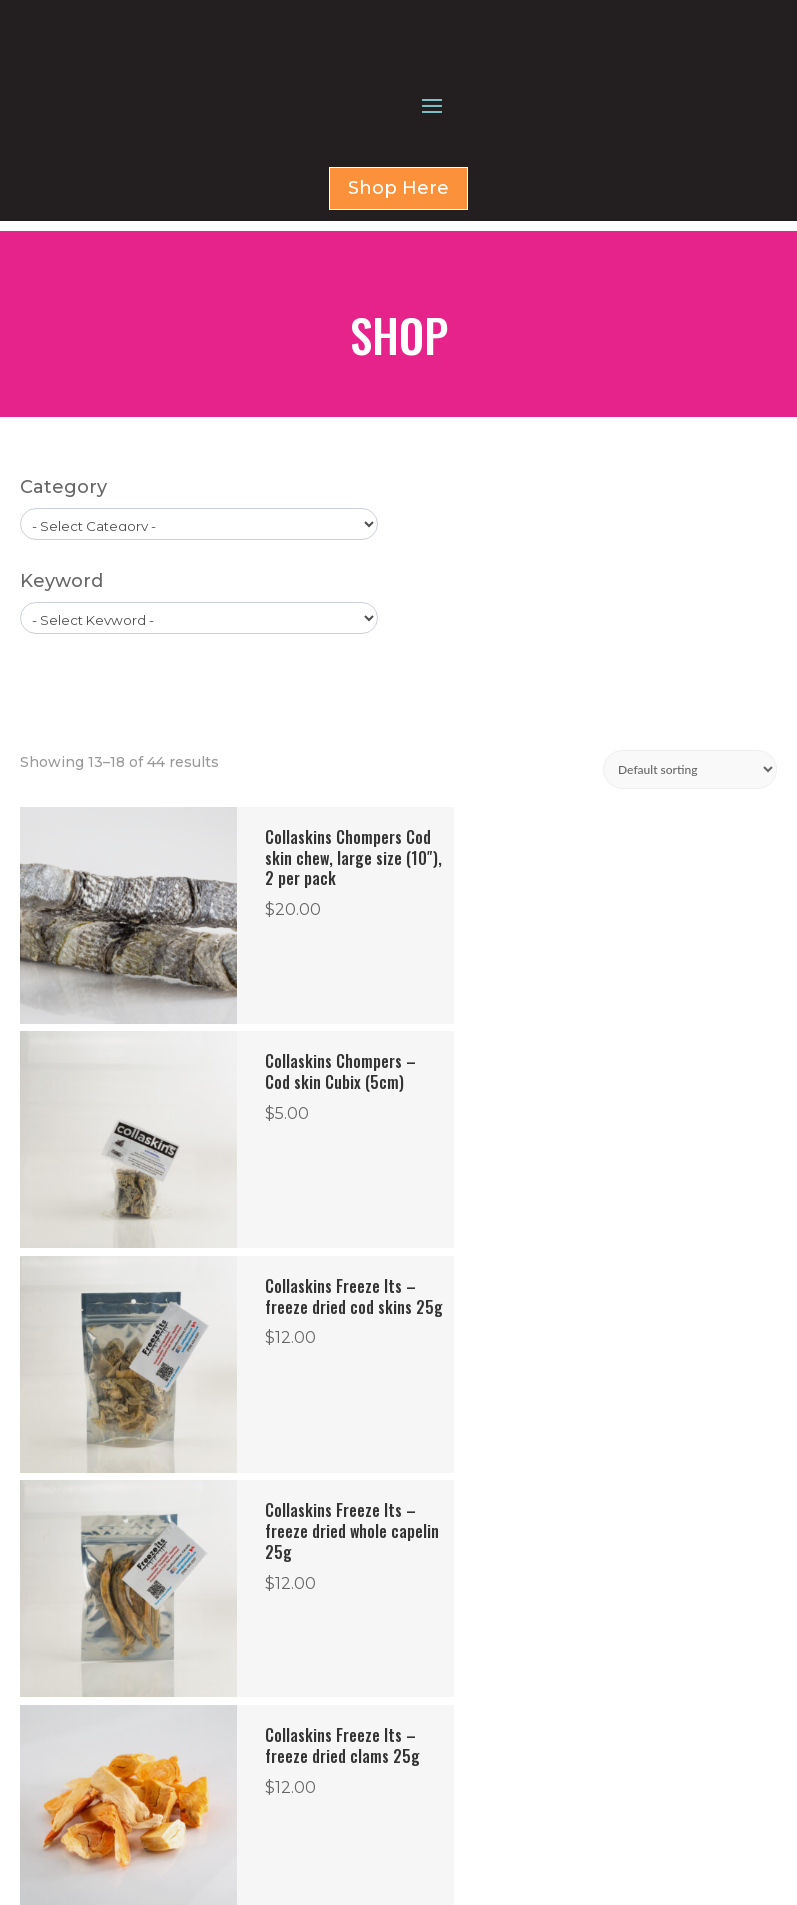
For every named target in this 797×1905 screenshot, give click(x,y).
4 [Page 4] (376, 1523)
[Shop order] (690, 867)
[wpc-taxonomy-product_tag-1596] (199, 716)
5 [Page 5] (416, 1523)
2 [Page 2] (295, 1523)
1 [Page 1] (258, 1523)
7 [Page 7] (495, 1523)
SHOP (459, 1696)
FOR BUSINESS (485, 1720)
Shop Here (398, 296)
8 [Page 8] (535, 1523)
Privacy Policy (132, 1870)
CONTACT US (483, 1744)
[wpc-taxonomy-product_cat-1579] (199, 622)
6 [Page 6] (455, 1523)
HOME (460, 1672)
